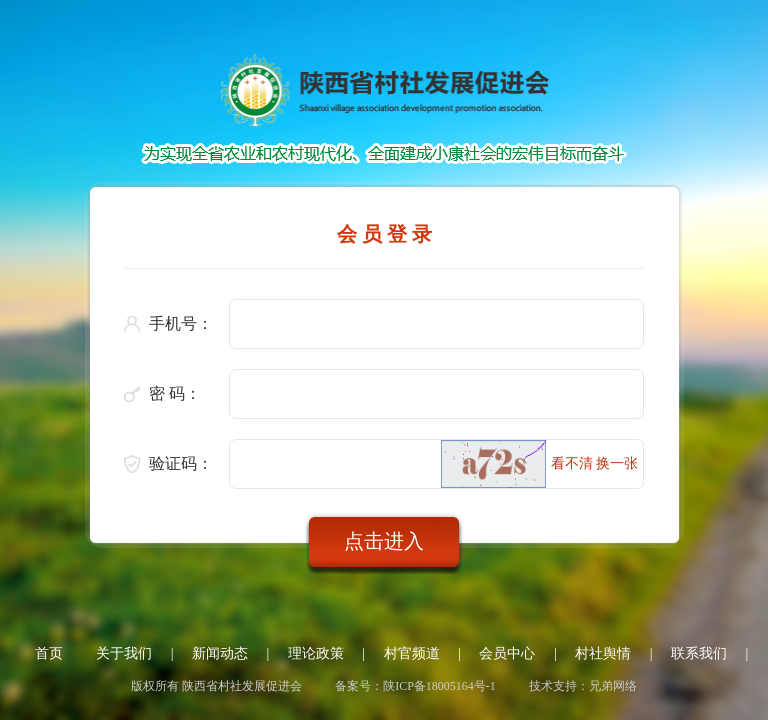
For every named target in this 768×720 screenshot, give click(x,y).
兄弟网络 (613, 686)
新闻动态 (220, 653)
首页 (49, 653)
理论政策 (316, 653)
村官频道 (412, 653)
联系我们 (699, 653)
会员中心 (507, 653)
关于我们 (124, 653)
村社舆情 (603, 653)
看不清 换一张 (595, 463)
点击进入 (384, 541)
